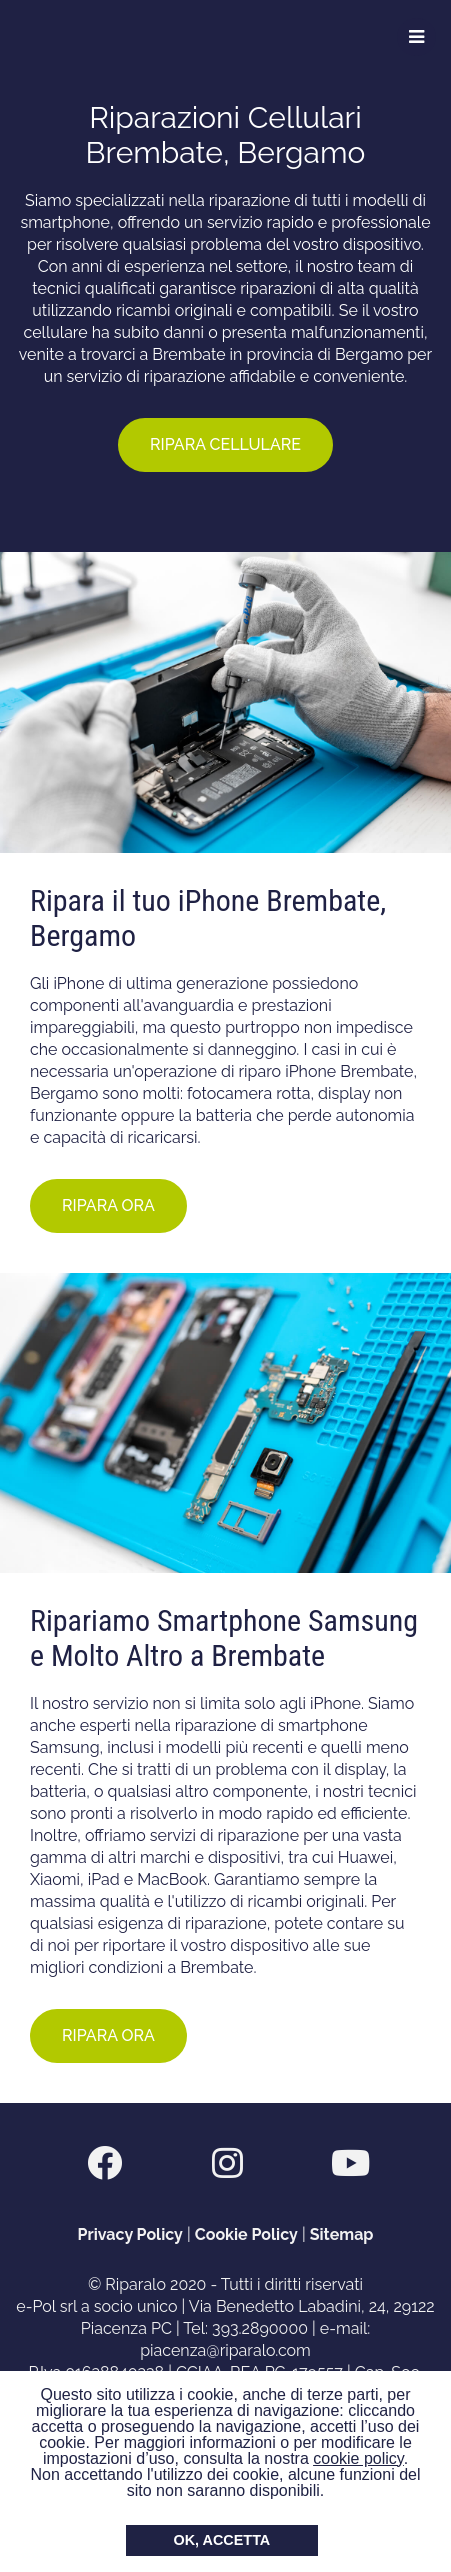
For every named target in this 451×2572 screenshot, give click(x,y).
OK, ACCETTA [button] (222, 2540)
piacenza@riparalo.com (225, 2350)
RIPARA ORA (108, 1205)
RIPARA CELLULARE (225, 444)
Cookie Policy (246, 2234)
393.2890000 (260, 2328)
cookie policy (358, 2458)
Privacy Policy (130, 2234)
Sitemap (342, 2234)
